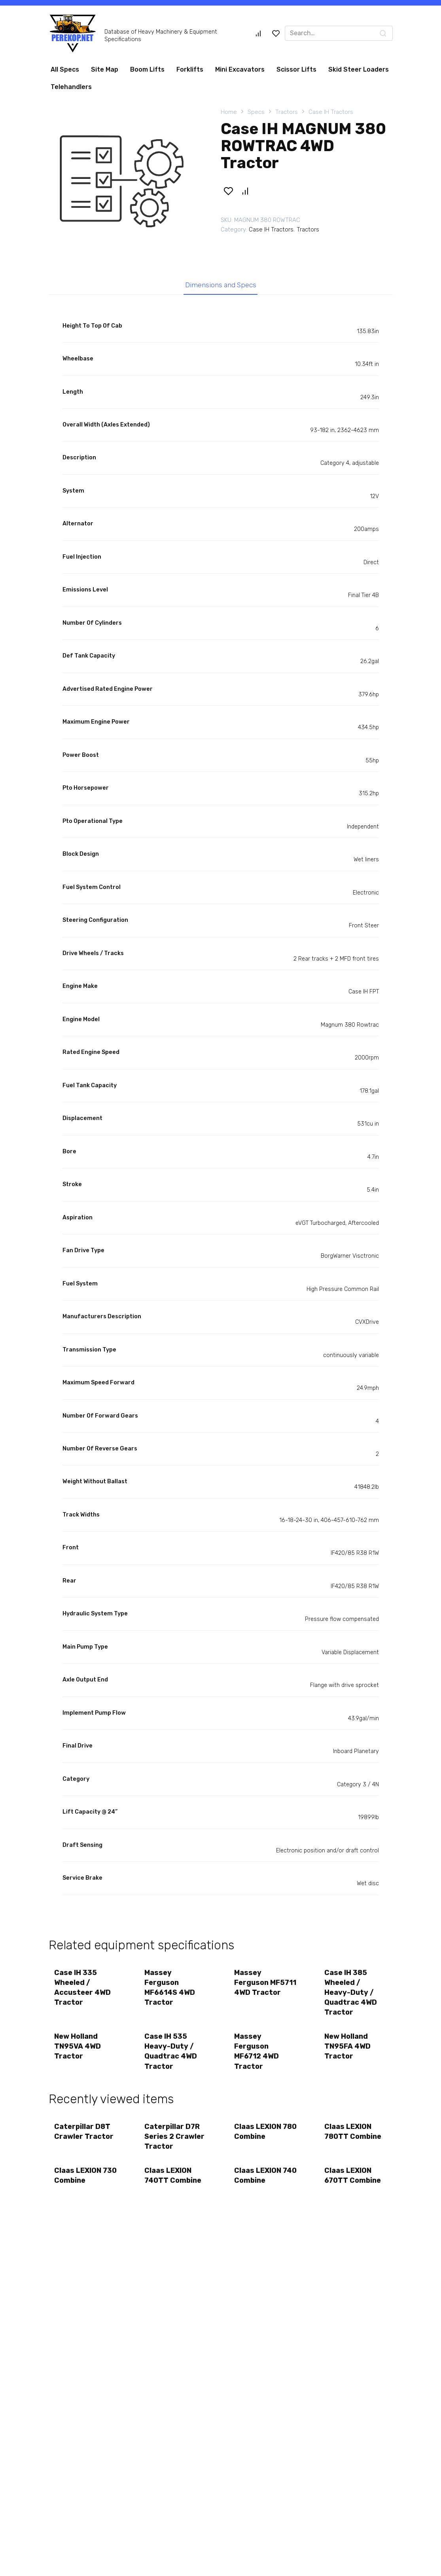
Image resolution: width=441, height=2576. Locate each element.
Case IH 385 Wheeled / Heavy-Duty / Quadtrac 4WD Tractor (350, 1993)
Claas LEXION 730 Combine (78, 2176)
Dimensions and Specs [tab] (220, 285)
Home (229, 112)
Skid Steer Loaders (358, 69)
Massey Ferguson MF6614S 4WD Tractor (169, 1988)
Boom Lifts (147, 69)
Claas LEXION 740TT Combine (172, 2176)
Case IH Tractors (331, 112)
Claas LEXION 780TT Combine (352, 2132)
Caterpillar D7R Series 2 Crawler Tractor (174, 2137)
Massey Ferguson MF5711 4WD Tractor (266, 1983)
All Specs (65, 69)
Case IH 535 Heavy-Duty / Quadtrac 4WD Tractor (170, 2052)
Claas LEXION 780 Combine (258, 2132)
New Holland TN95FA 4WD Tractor (347, 2047)
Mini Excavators (240, 69)
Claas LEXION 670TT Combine (352, 2176)
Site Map (104, 69)
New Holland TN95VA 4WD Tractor (78, 2047)
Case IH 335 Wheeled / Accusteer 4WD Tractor (83, 1988)
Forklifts (189, 69)
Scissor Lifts (296, 69)
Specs (256, 112)
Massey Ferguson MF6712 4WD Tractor (257, 2052)
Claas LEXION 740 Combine (258, 2176)
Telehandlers (71, 87)
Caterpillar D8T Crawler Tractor (84, 2132)
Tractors (286, 112)
